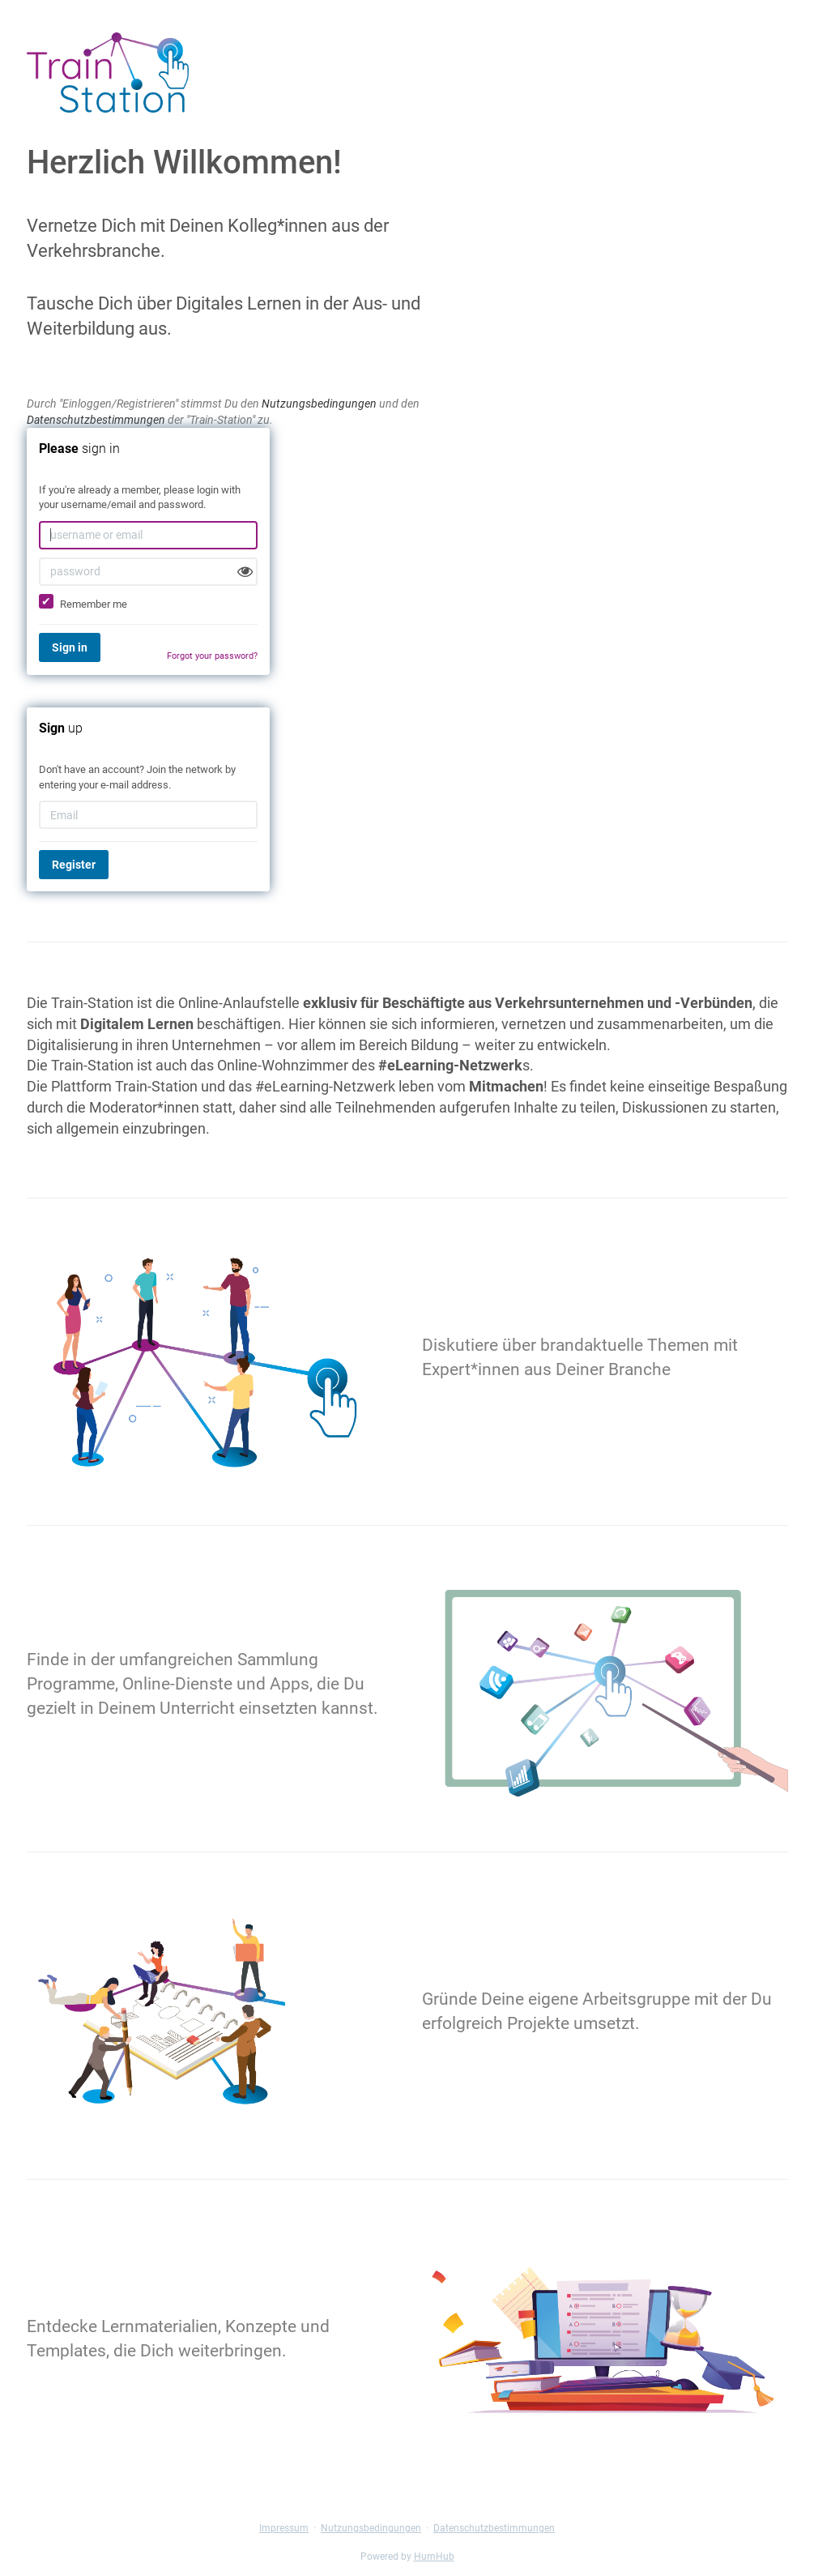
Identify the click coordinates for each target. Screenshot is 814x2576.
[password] (148, 571)
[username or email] (148, 535)
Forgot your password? (212, 656)
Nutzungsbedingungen (319, 403)
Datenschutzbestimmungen (96, 419)
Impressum (284, 2528)
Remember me (83, 602)
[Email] (148, 815)
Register (74, 864)
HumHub (434, 2556)
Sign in (69, 647)
